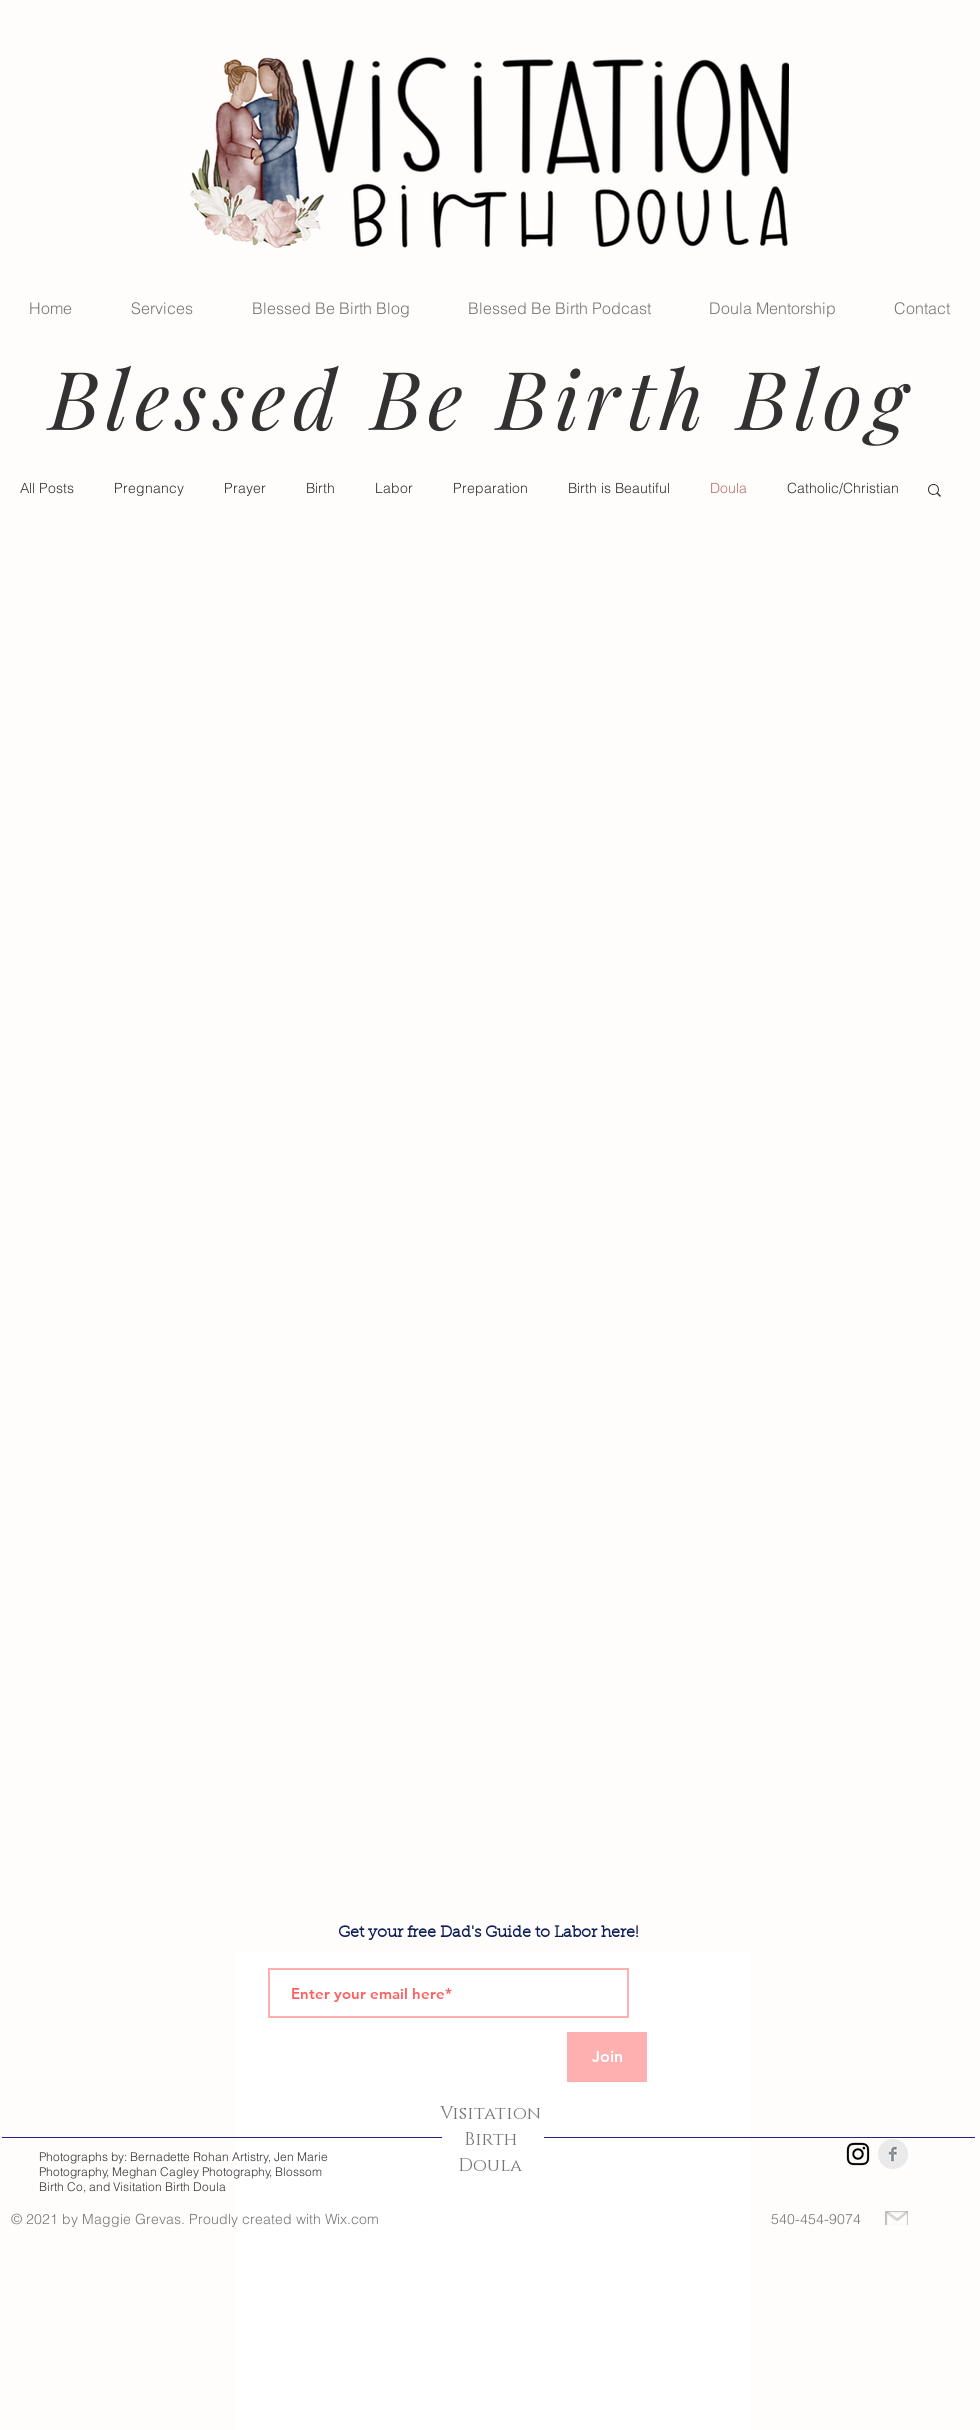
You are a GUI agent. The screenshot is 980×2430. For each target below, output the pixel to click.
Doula (728, 488)
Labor (394, 488)
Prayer (245, 488)
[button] (934, 491)
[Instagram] (858, 2154)
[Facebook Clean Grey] (893, 2154)
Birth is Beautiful (619, 488)
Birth (320, 488)
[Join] (607, 2057)
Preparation (490, 488)
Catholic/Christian (843, 488)
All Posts (47, 488)
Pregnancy (149, 488)
